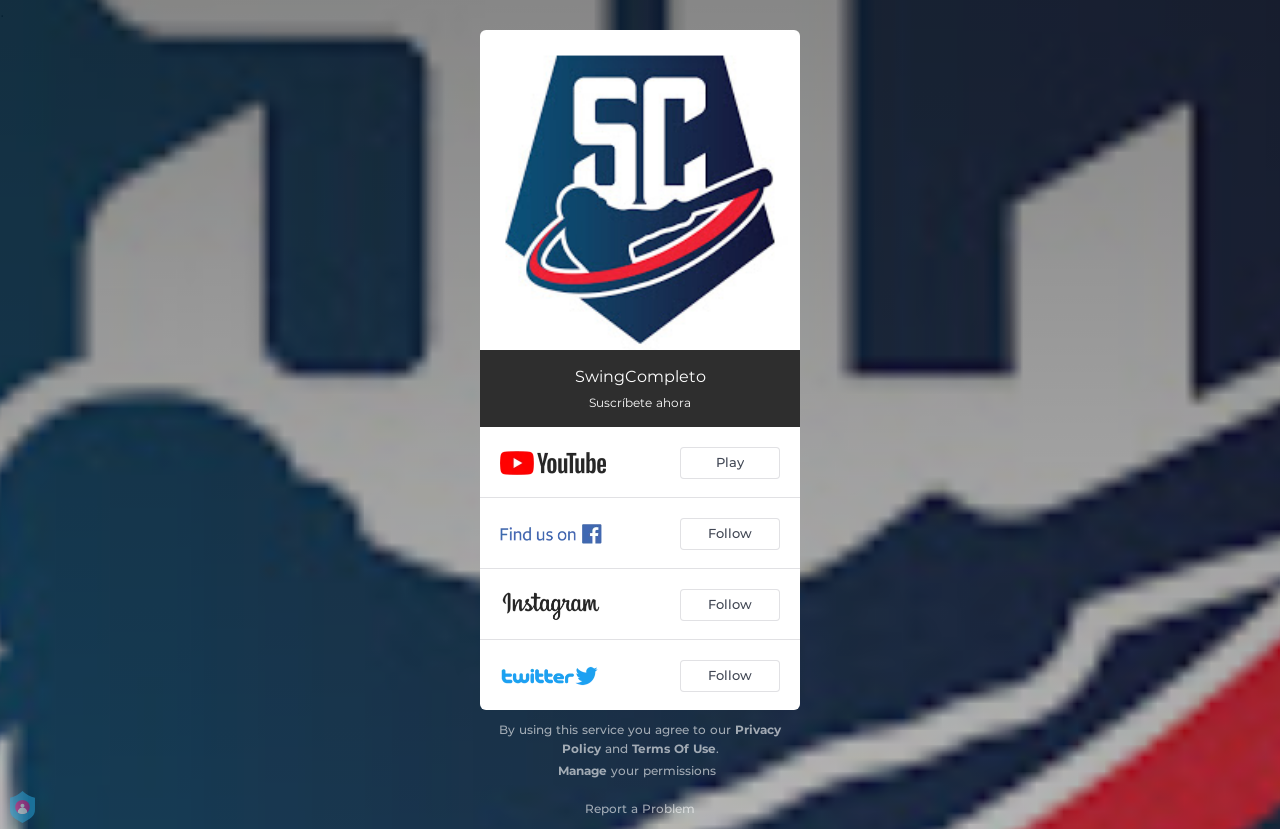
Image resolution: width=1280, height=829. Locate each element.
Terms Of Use (674, 748)
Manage (582, 770)
